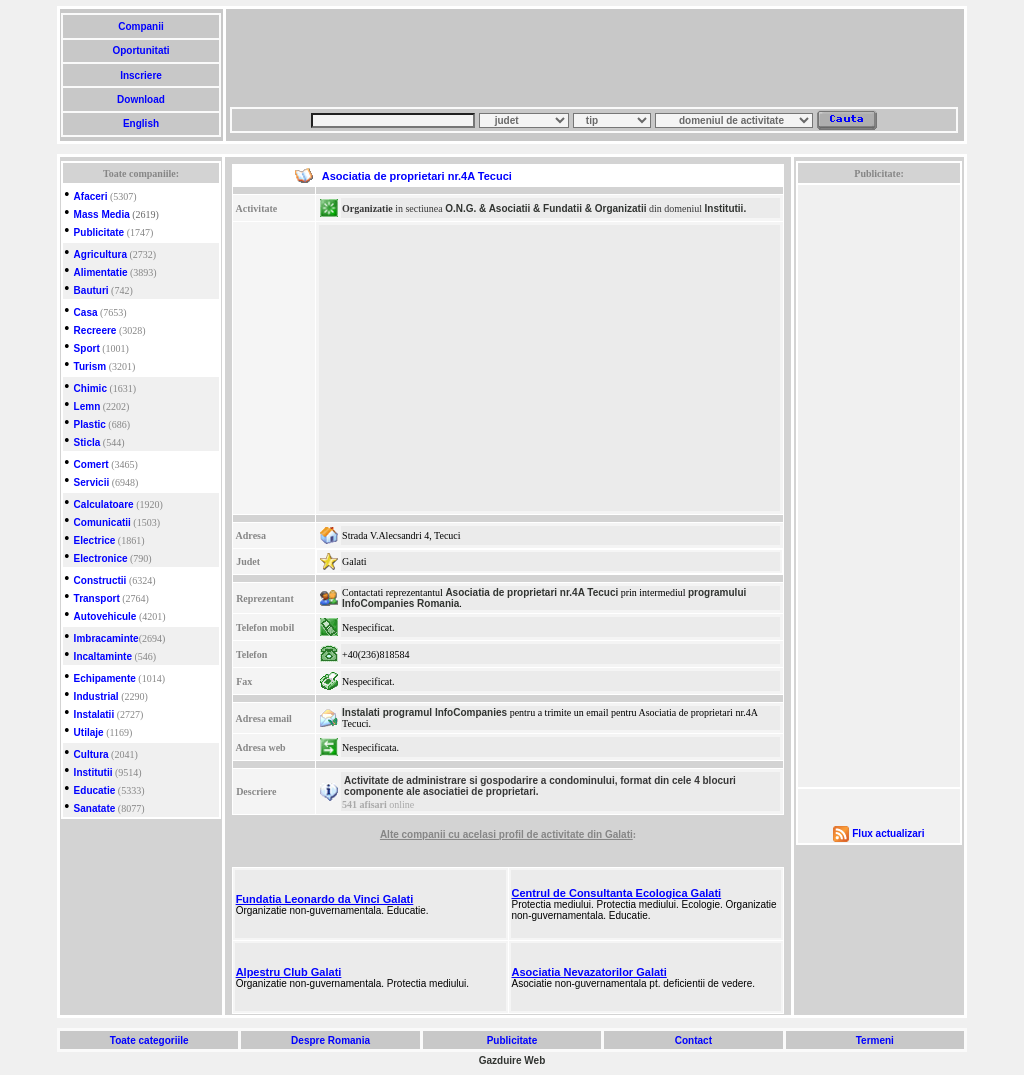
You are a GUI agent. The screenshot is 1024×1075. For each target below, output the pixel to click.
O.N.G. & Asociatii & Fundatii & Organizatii (545, 208)
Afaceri (91, 196)
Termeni (875, 1040)
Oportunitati (141, 50)
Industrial (96, 696)
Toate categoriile (149, 1040)
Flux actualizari (888, 833)
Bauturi (91, 290)
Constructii (100, 580)
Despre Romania (330, 1040)
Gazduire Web (512, 1060)
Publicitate (99, 232)
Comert (91, 464)
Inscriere (140, 75)
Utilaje (89, 732)
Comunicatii (102, 522)
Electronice (101, 558)
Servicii (92, 482)
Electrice (95, 540)
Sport (87, 348)
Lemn (87, 406)
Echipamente (105, 678)
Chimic (90, 388)
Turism (90, 366)
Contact (693, 1040)
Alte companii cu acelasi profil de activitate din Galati (506, 834)
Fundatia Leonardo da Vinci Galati (325, 899)
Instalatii (94, 714)
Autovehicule (105, 616)
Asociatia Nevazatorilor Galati (589, 972)
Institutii (93, 772)
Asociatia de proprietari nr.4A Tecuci (531, 592)
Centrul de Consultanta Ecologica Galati (617, 893)
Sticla (87, 442)
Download (140, 99)
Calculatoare (104, 504)
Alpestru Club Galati (289, 972)
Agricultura (100, 254)
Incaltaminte (103, 656)
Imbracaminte (106, 638)
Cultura (91, 754)
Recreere (95, 330)
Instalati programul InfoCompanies (424, 712)
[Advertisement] (594, 58)
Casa (86, 312)
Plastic (90, 424)
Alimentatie (101, 272)
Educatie (95, 790)
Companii (140, 26)
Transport (97, 598)
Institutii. (726, 208)
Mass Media (102, 214)
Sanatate (95, 808)
